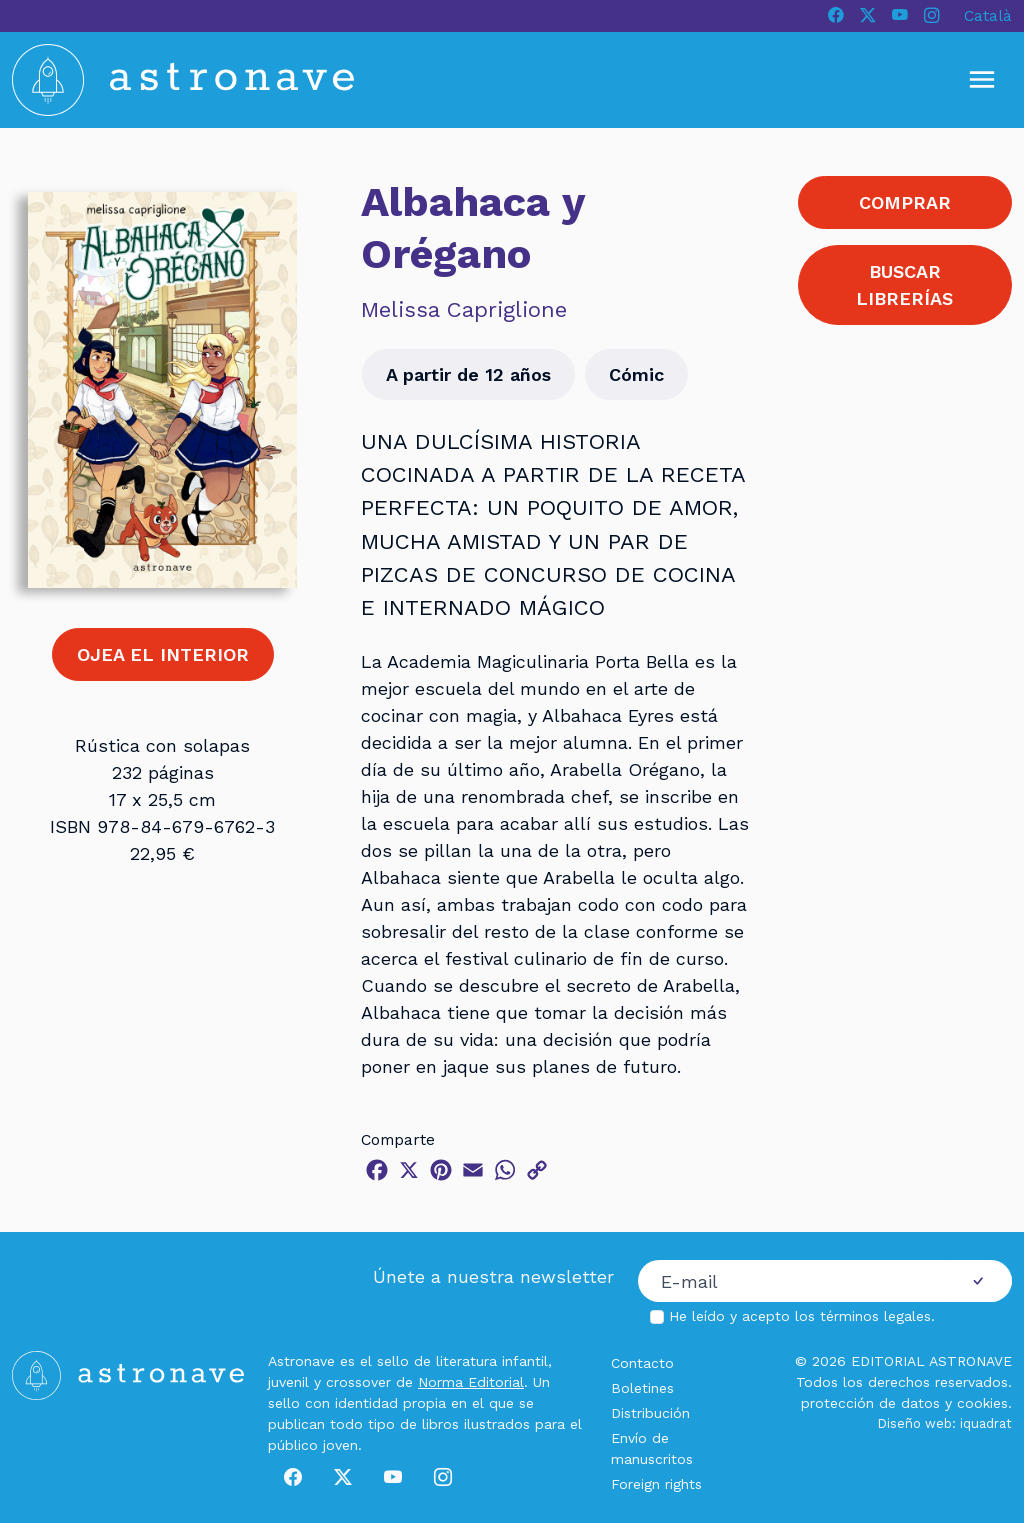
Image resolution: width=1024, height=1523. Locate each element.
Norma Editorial (471, 1382)
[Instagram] (932, 16)
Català (988, 15)
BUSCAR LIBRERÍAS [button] (904, 285)
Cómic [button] (636, 374)
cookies (982, 1403)
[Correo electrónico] (791, 1281)
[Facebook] (836, 16)
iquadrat (986, 1423)
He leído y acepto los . (802, 1316)
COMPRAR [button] (905, 202)
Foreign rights (656, 1484)
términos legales (875, 1316)
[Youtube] (900, 16)
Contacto (642, 1363)
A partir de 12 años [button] (468, 374)
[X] (868, 16)
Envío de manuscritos (652, 1448)
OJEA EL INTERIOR (163, 654)
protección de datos (870, 1403)
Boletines (642, 1388)
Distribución (650, 1413)
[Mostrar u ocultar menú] (982, 80)
